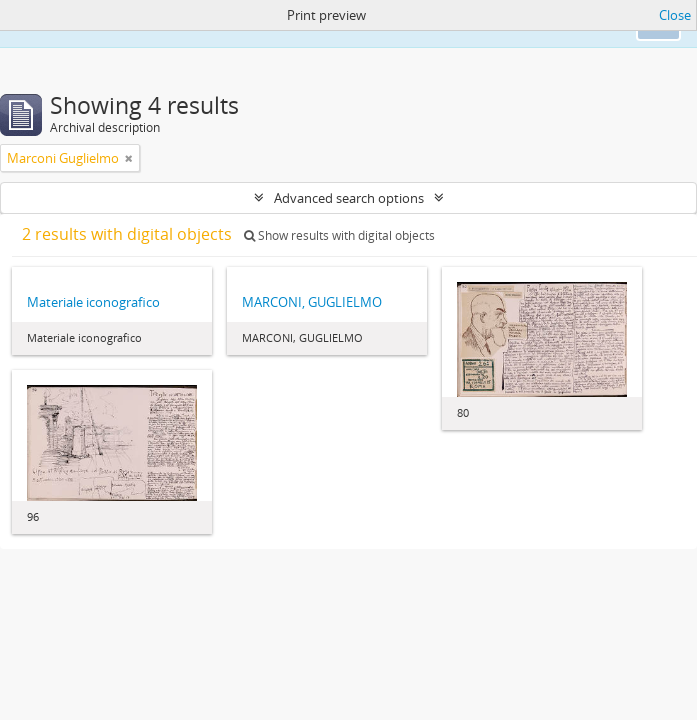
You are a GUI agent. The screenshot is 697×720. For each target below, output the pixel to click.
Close (675, 15)
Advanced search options (349, 198)
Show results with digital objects (339, 235)
